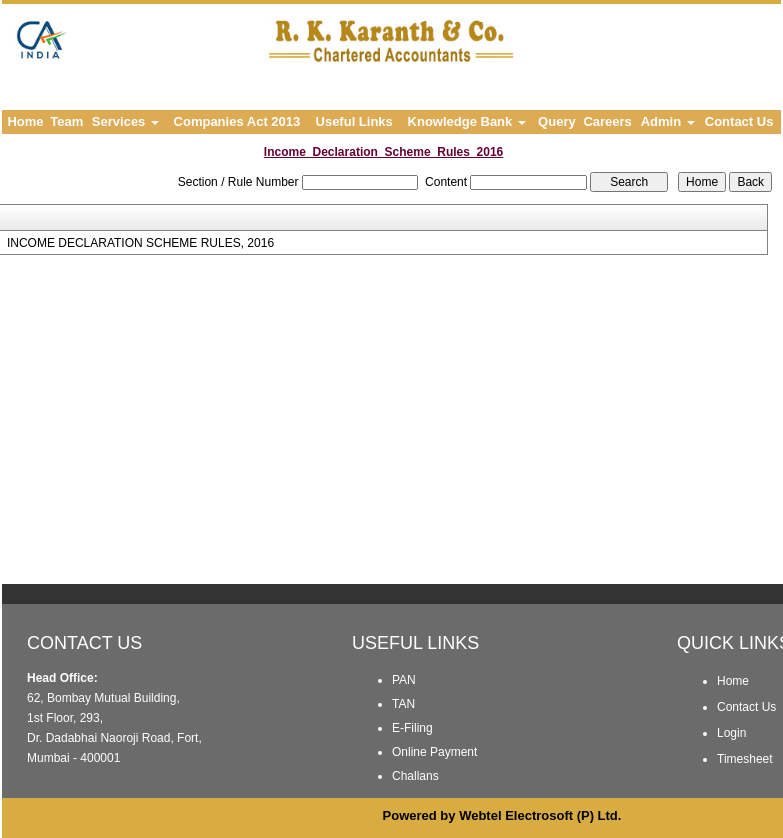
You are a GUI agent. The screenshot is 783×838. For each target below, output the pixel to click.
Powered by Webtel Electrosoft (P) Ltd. (502, 815)
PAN (404, 680)
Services (125, 121)
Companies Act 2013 (237, 121)
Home (25, 121)
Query (557, 121)
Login (731, 733)
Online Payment (434, 752)
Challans (415, 776)
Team (66, 121)
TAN (403, 704)
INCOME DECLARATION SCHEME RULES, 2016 (140, 243)
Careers (607, 121)
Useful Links (354, 121)
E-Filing (412, 728)
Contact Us (739, 121)
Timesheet (745, 759)
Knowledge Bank (467, 121)
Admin (668, 121)
